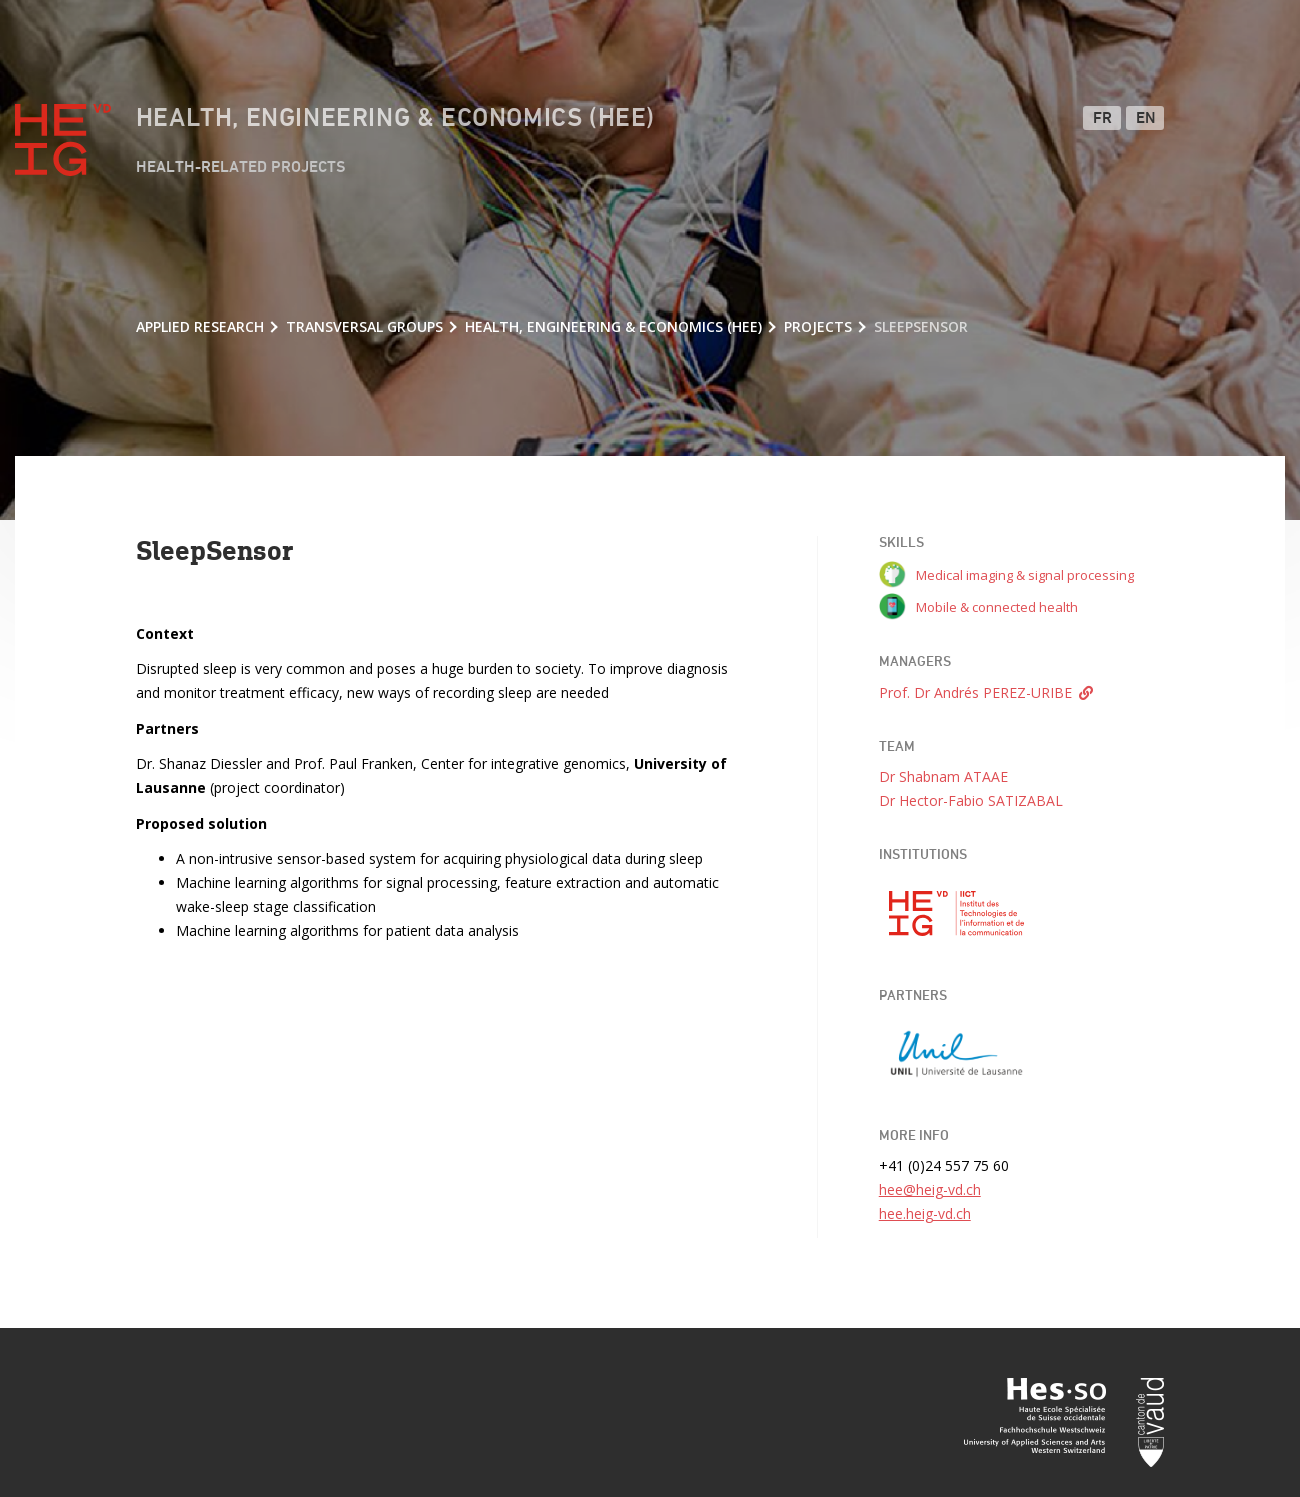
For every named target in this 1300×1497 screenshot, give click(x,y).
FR (1103, 119)
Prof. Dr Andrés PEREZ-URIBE (975, 692)
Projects (818, 326)
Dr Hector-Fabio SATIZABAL (971, 800)
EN (1146, 119)
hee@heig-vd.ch (930, 1189)
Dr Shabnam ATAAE (943, 776)
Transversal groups (364, 326)
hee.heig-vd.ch (925, 1213)
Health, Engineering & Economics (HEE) (395, 119)
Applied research (200, 326)
